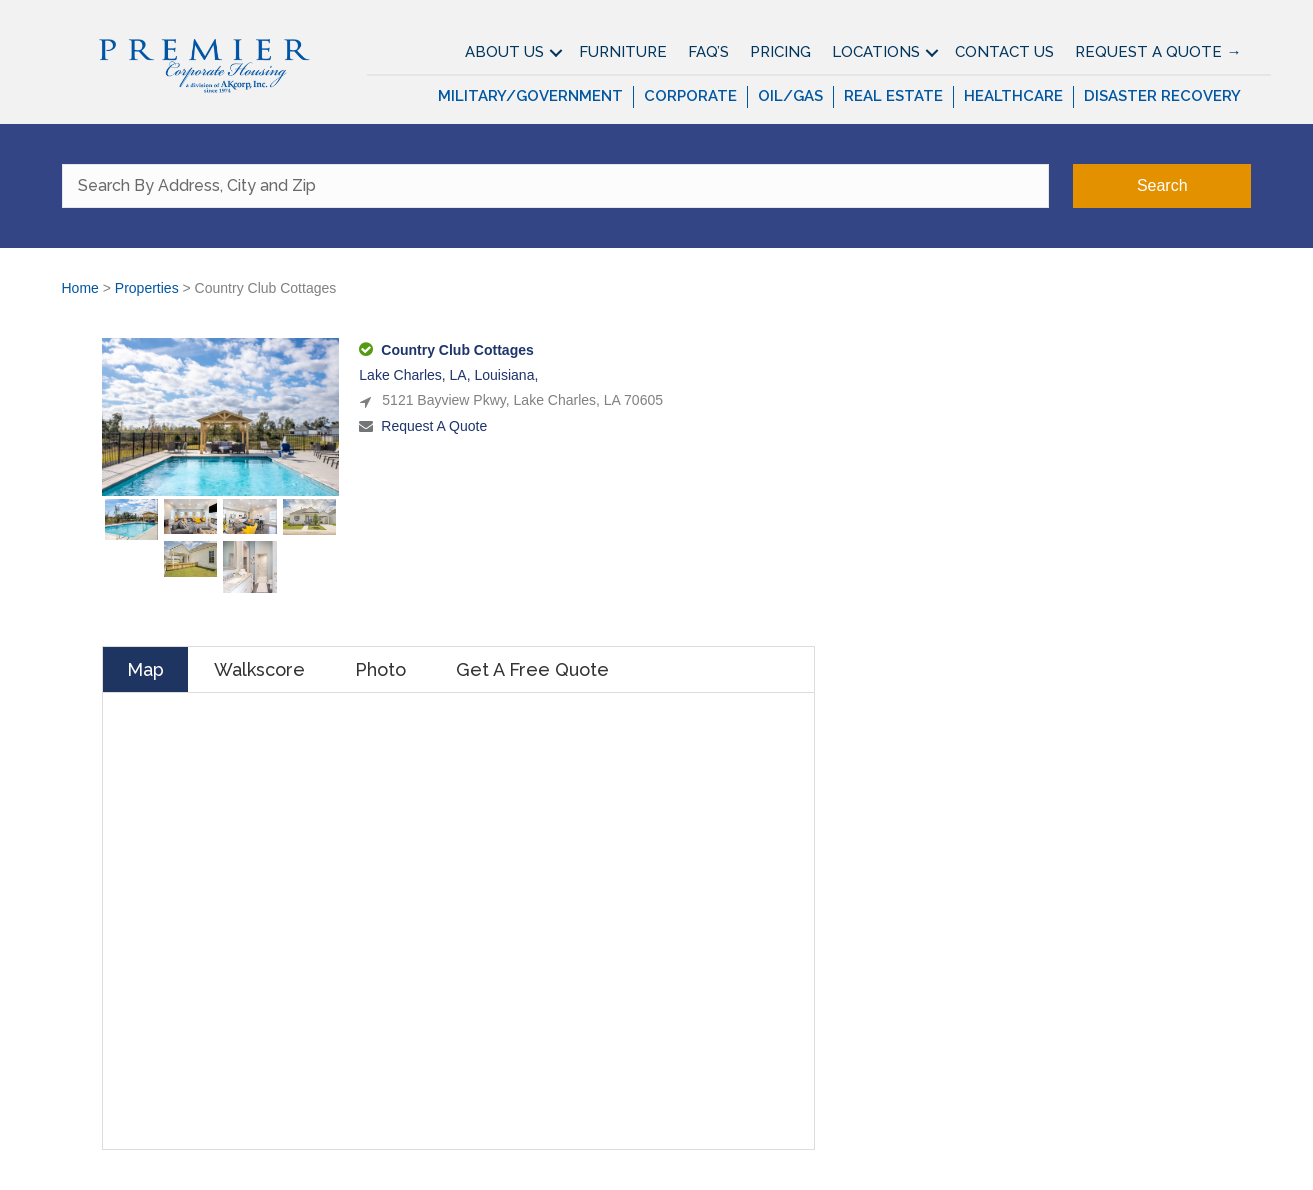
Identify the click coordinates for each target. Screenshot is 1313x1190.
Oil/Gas (790, 96)
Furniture (623, 52)
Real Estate (893, 96)
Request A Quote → (1158, 52)
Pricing (780, 52)
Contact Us (1004, 52)
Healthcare (1013, 96)
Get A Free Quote (532, 669)
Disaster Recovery (1162, 96)
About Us (504, 52)
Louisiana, (506, 375)
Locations (876, 52)
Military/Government (530, 96)
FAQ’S (708, 52)
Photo (380, 669)
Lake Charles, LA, (416, 375)
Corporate (690, 96)
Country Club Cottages (457, 350)
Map (145, 669)
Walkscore (259, 669)
